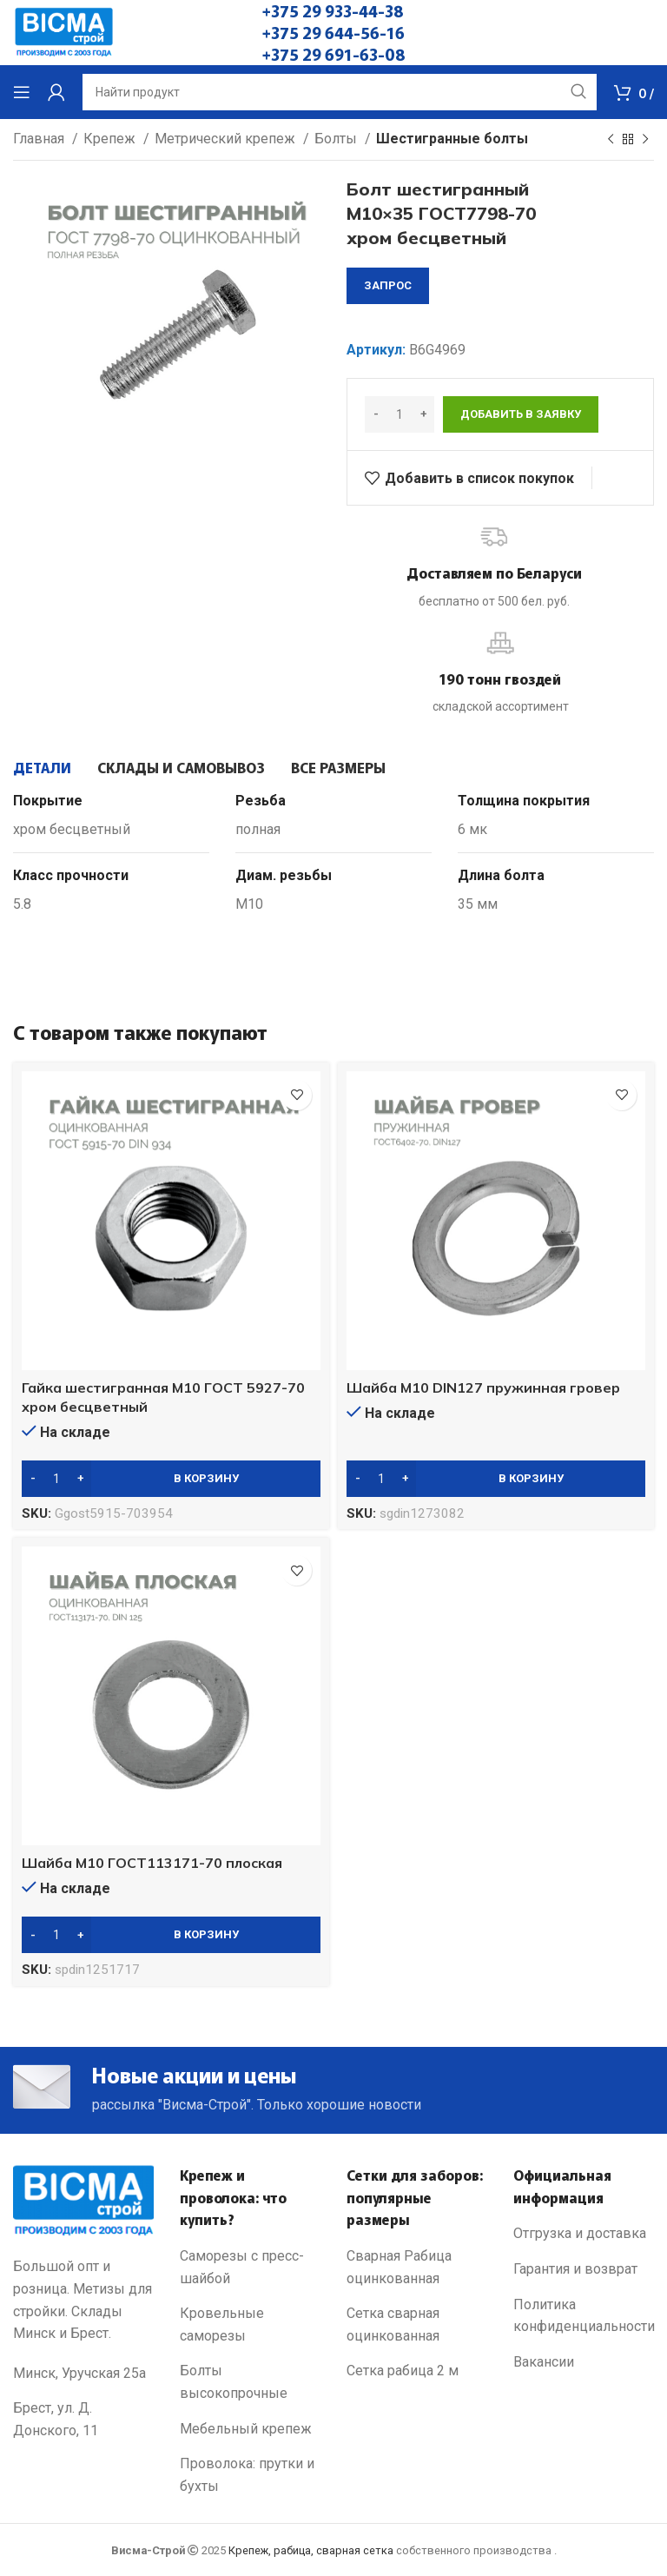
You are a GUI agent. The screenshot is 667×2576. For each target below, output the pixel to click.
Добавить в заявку (520, 414)
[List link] (250, 2267)
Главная (40, 138)
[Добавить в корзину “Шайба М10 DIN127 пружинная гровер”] (496, 1478)
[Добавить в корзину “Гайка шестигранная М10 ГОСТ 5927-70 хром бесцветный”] (171, 1478)
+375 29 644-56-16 (333, 32)
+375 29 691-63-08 (334, 54)
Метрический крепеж (227, 138)
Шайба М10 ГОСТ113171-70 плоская (152, 1862)
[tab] (42, 767)
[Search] (340, 92)
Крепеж (111, 138)
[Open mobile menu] (21, 92)
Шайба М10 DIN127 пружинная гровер (483, 1387)
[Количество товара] (399, 414)
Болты (337, 138)
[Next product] (645, 140)
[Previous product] (610, 140)
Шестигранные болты (452, 138)
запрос (388, 285)
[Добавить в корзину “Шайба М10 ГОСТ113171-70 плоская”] (171, 1935)
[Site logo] (64, 31)
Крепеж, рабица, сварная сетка (310, 2550)
